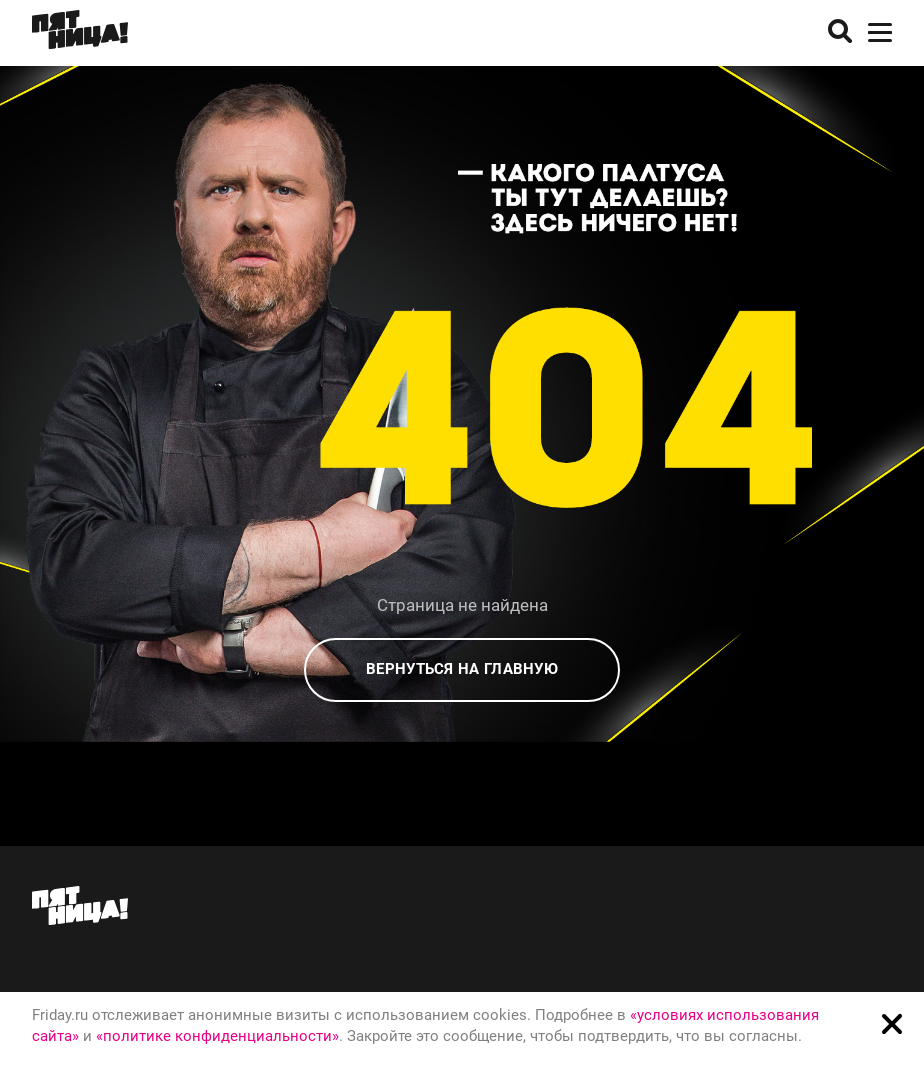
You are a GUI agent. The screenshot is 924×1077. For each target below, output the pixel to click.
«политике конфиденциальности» (217, 1036)
